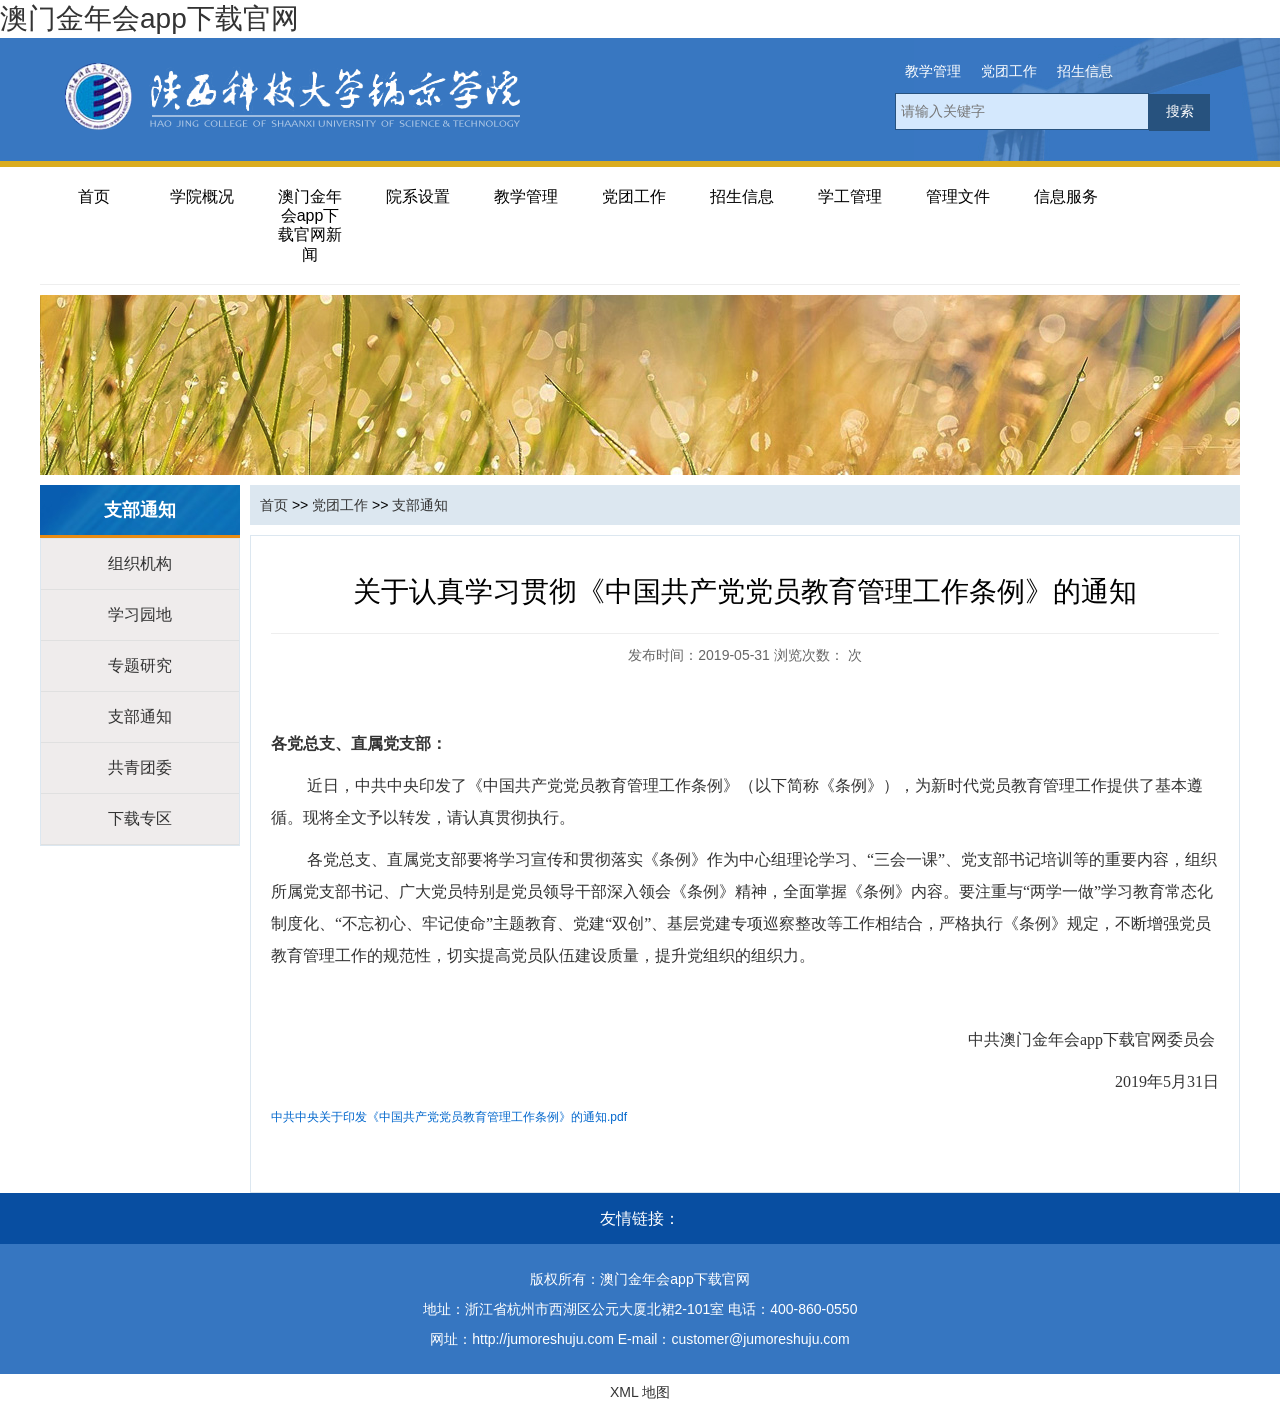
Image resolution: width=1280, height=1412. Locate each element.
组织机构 (140, 563)
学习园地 (140, 614)
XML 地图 (640, 1392)
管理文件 (958, 196)
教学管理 (933, 71)
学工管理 (850, 196)
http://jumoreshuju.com (543, 1339)
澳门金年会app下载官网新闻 (310, 225)
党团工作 (1009, 71)
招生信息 (1085, 71)
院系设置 (418, 196)
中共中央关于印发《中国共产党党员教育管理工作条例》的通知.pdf (449, 1117)
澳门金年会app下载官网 (149, 18)
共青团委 (140, 767)
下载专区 (140, 818)
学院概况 (202, 196)
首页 (94, 196)
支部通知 (140, 716)
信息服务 (1066, 196)
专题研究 (140, 665)
